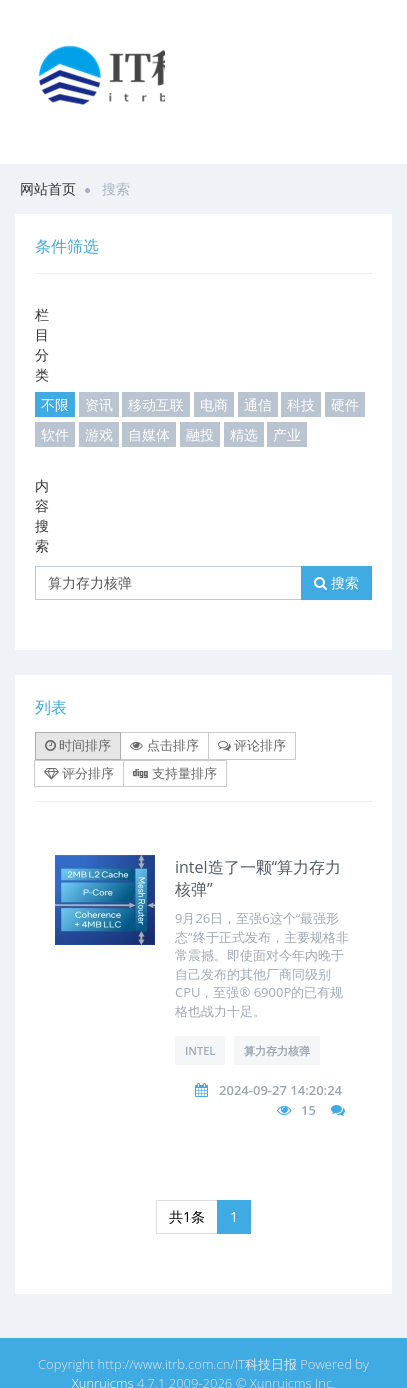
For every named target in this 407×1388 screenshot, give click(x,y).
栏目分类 (42, 344)
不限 (55, 404)
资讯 (99, 404)
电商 (214, 404)
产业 (287, 434)
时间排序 (78, 745)
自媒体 (149, 434)
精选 (244, 434)
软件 (55, 434)
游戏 (99, 434)
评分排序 (79, 773)
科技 (301, 404)
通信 (258, 404)
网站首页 (48, 188)
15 (308, 1110)
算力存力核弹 (277, 1050)
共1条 (187, 1216)
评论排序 (252, 745)
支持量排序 (174, 773)
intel (200, 1050)
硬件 (345, 404)
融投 (200, 434)
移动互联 (156, 404)
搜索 (336, 582)
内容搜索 (42, 515)
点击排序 (164, 745)
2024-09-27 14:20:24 (280, 1090)
